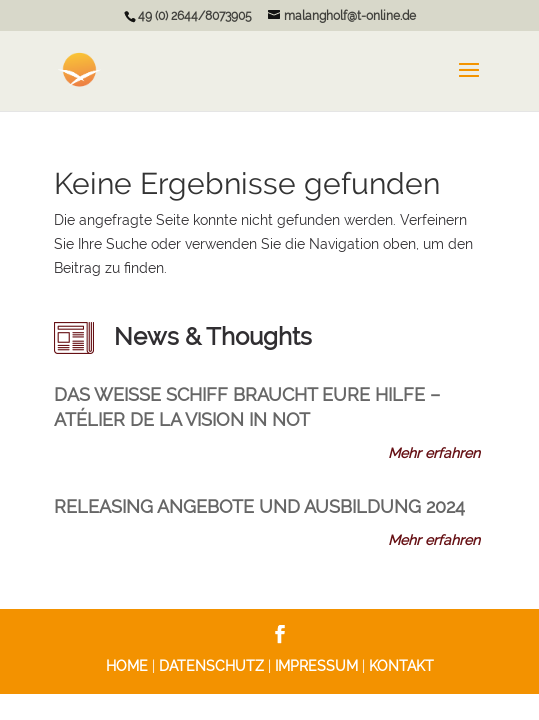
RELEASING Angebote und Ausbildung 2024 (259, 506)
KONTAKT (401, 666)
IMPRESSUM (316, 666)
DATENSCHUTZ (211, 666)
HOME (127, 666)
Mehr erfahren (434, 453)
